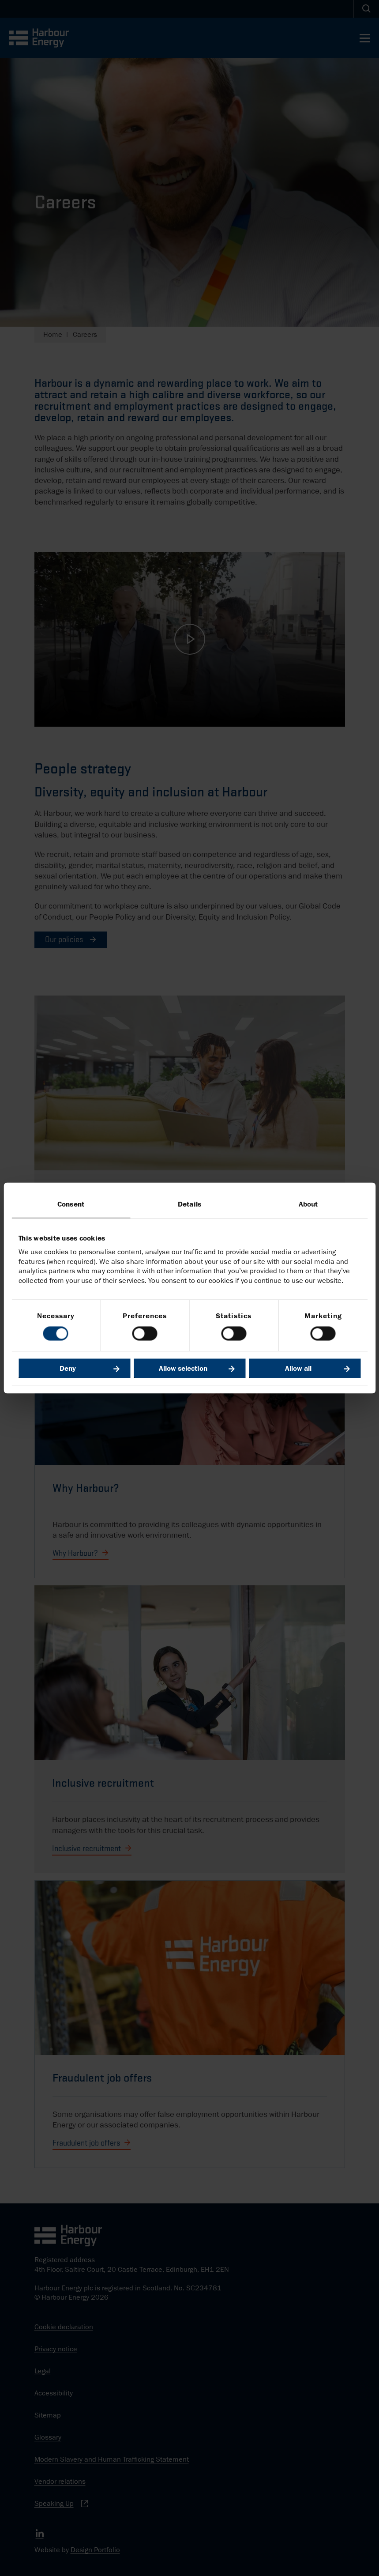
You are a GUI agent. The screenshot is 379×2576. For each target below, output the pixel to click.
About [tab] (308, 1204)
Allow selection (183, 1368)
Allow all (298, 1368)
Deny (68, 1368)
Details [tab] (189, 1204)
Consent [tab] (70, 1204)
